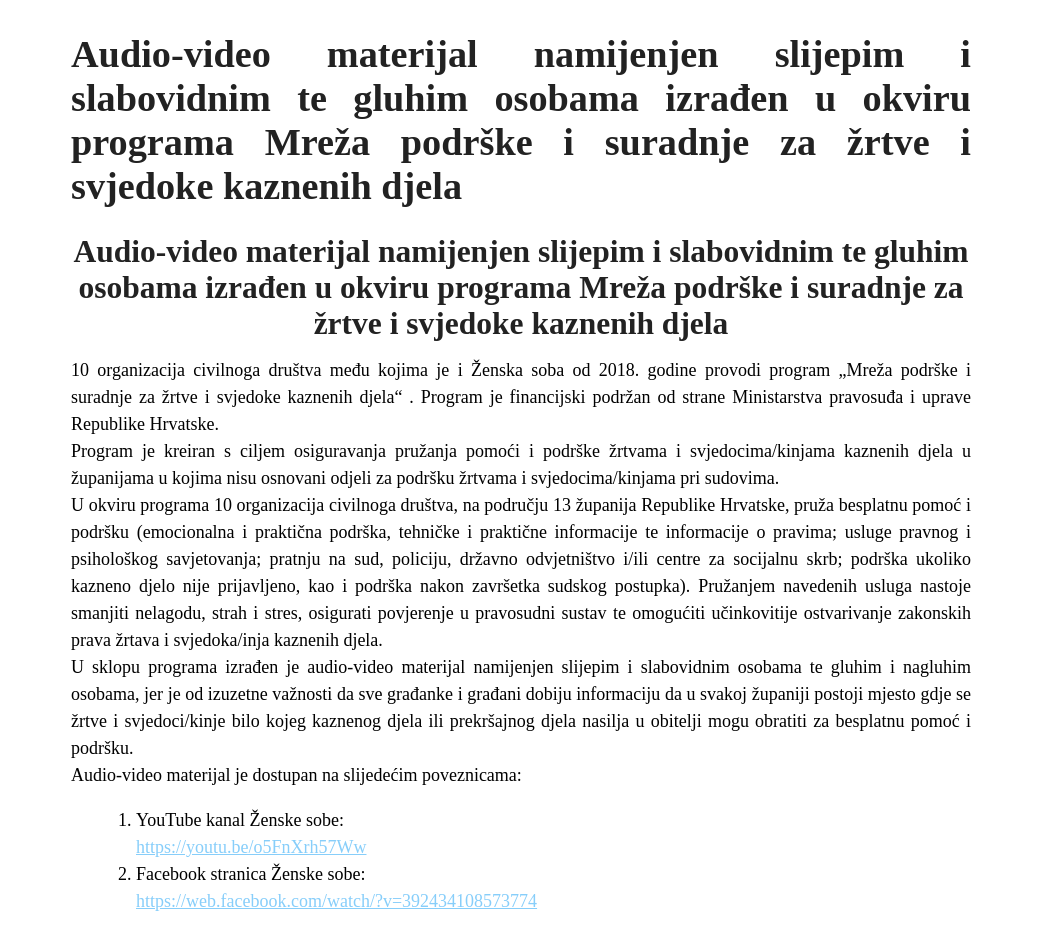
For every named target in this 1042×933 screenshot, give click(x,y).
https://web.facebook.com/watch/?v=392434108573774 (336, 901)
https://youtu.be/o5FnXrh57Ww (251, 847)
